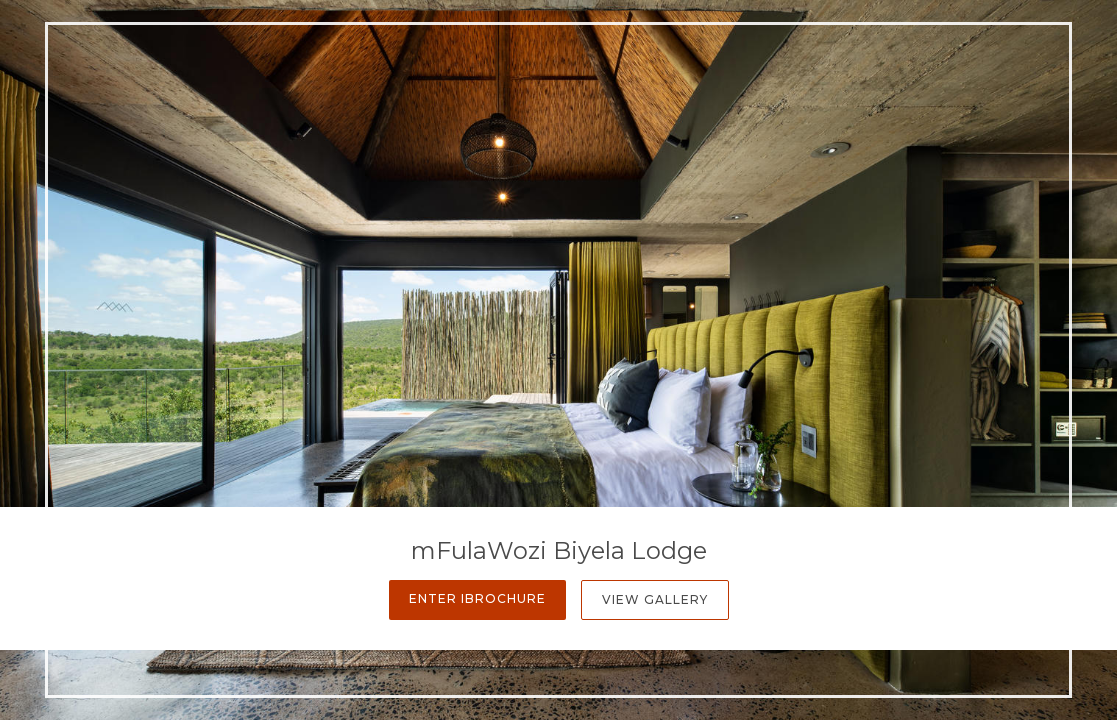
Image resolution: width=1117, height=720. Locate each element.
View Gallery (655, 599)
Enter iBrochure (477, 598)
